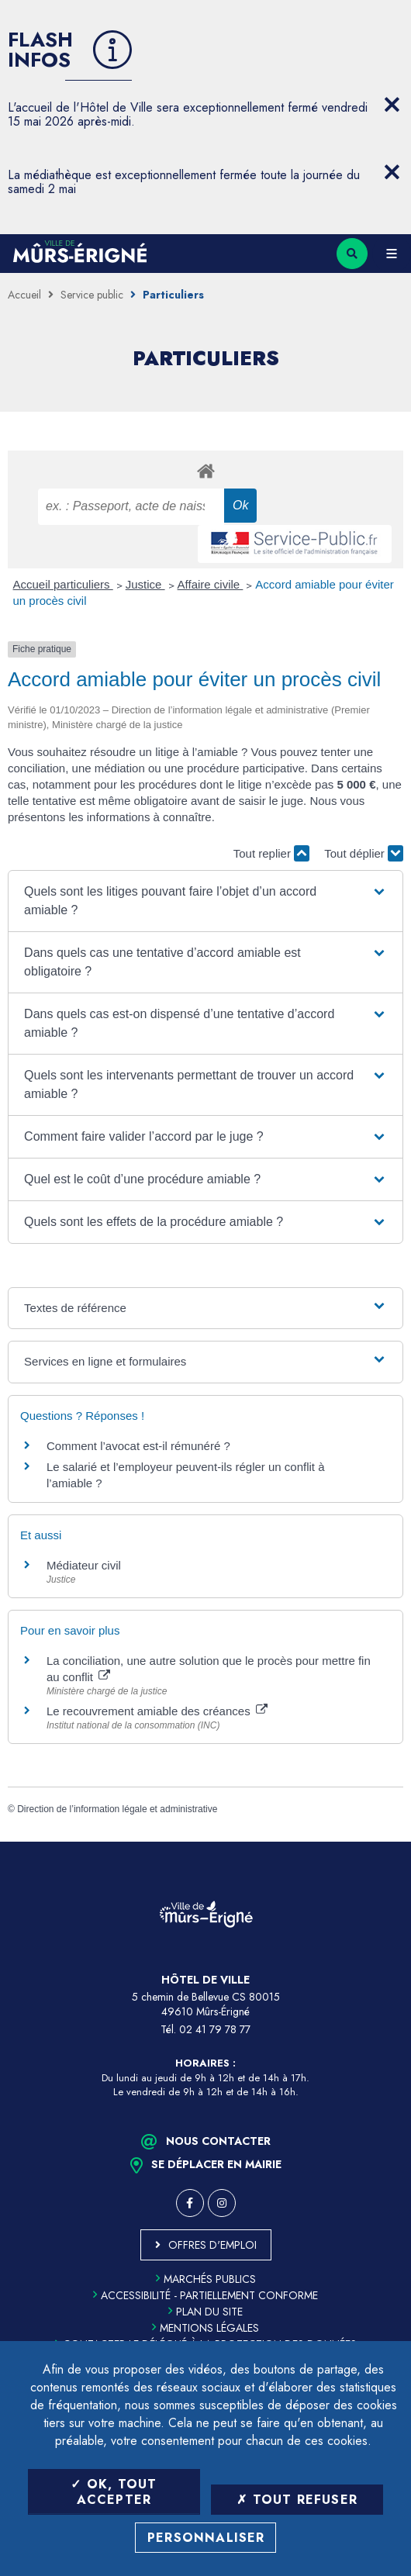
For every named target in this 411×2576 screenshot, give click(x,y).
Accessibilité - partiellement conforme (205, 2295)
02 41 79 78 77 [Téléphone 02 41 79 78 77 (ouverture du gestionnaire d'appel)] (214, 2029)
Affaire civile (210, 584)
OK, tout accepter (114, 2491)
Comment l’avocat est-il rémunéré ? (138, 1445)
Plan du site (205, 2311)
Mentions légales (205, 2328)
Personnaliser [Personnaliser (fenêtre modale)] (206, 2538)
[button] (205, 901)
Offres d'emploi (212, 2245)
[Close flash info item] (391, 104)
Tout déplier (363, 853)
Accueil (24, 294)
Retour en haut (387, 1841)
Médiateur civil (84, 1565)
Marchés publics (206, 2279)
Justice (145, 584)
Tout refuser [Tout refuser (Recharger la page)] (297, 2500)
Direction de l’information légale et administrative (117, 1809)
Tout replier (271, 853)
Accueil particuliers (63, 584)
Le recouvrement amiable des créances (157, 1711)
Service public (91, 294)
